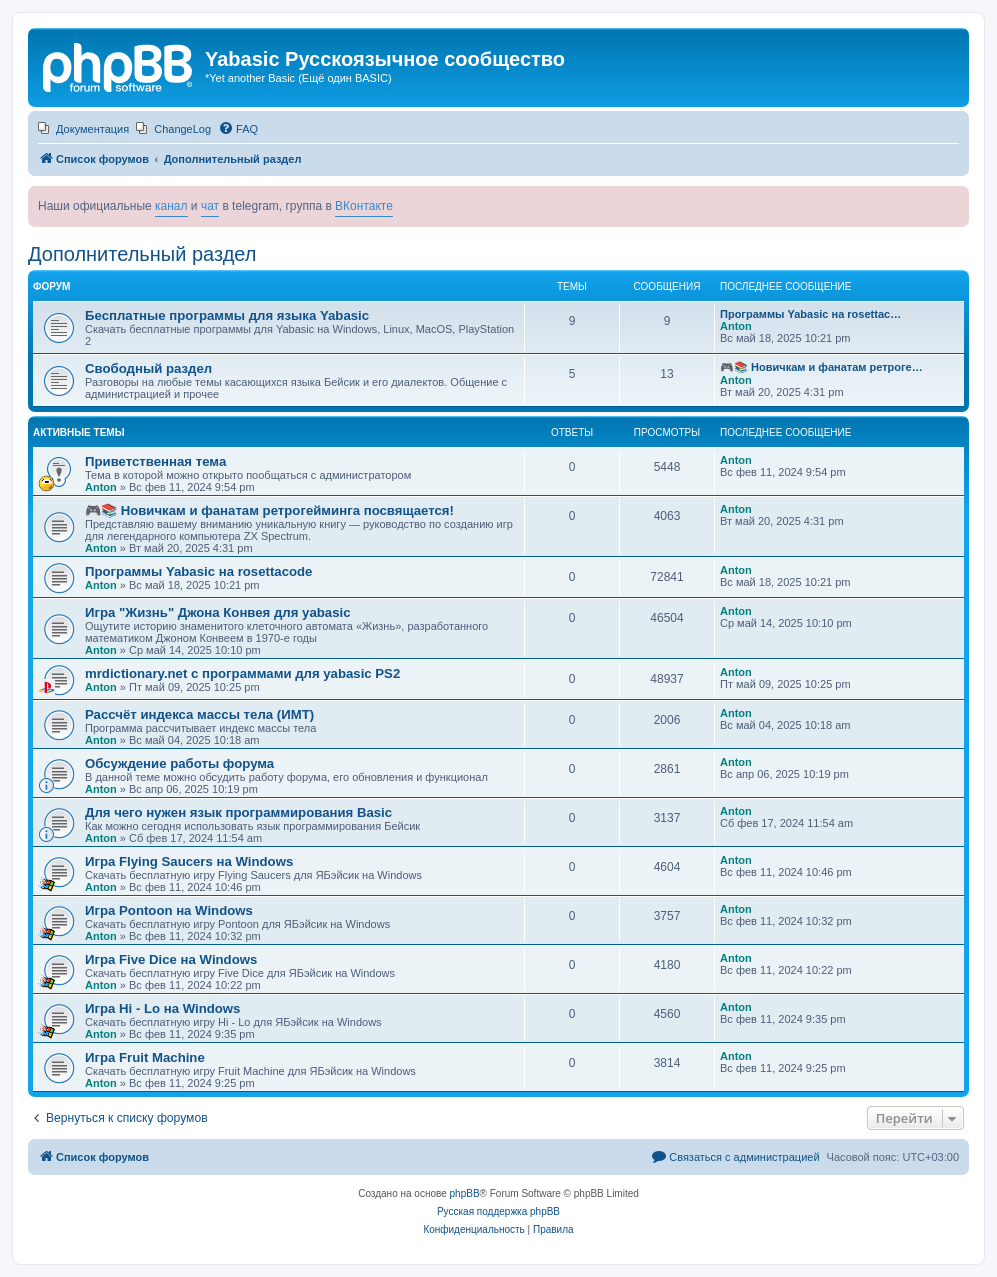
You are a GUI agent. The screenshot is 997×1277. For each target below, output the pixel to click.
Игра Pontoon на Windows (169, 910)
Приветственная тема (155, 461)
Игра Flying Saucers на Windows (189, 861)
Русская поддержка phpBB (498, 1211)
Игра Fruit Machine (145, 1057)
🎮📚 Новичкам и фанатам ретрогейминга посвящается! (269, 510)
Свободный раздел (148, 368)
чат (210, 206)
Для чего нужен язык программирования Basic (238, 812)
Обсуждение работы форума (179, 763)
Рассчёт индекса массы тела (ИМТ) (199, 714)
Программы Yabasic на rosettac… (810, 314)
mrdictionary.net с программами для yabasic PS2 (242, 673)
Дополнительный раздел (142, 254)
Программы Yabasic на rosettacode (198, 571)
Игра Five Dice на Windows (171, 959)
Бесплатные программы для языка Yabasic (227, 315)
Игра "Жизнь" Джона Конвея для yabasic (217, 612)
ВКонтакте (364, 206)
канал (171, 206)
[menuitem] (83, 129)
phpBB (465, 1193)
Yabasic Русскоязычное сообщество (385, 59)
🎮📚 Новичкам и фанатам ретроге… (821, 367)
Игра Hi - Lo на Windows (162, 1008)
